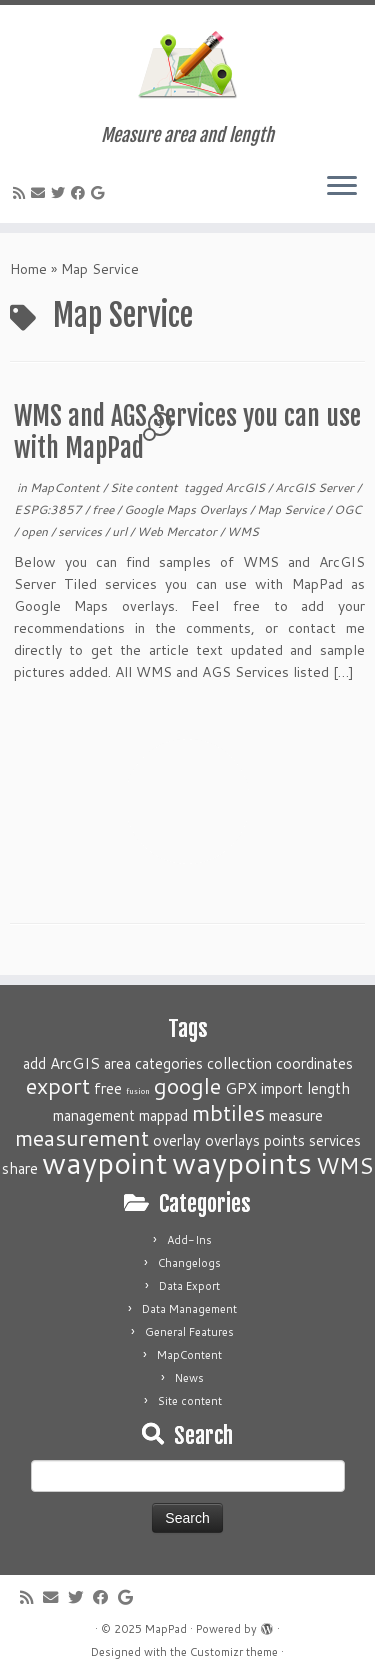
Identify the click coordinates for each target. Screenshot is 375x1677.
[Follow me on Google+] (100, 193)
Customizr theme (234, 1652)
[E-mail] (41, 193)
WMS (243, 531)
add (34, 1063)
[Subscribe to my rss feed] (22, 193)
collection (239, 1063)
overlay (177, 1140)
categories (169, 1063)
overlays (232, 1140)
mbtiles (228, 1112)
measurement (82, 1137)
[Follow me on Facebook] (81, 193)
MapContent (66, 487)
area (117, 1063)
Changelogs (189, 1263)
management (94, 1115)
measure (296, 1115)
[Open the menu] (342, 187)
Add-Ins (189, 1240)
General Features (189, 1332)
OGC (348, 509)
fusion (138, 1091)
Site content (145, 487)
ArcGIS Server (316, 487)
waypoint (105, 1162)
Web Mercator (178, 531)
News (189, 1378)
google (187, 1085)
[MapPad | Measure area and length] (187, 65)
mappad (163, 1115)
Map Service (292, 509)
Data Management (189, 1309)
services (81, 531)
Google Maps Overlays (187, 509)
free (104, 509)
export (58, 1085)
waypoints (242, 1162)
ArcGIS (246, 487)
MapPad (166, 1629)
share (20, 1168)
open (36, 531)
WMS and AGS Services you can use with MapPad (187, 432)
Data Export (189, 1286)
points (284, 1140)
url (121, 531)
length (328, 1088)
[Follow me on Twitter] (61, 193)
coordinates (314, 1063)
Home (28, 269)
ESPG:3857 (49, 509)
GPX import (264, 1088)
